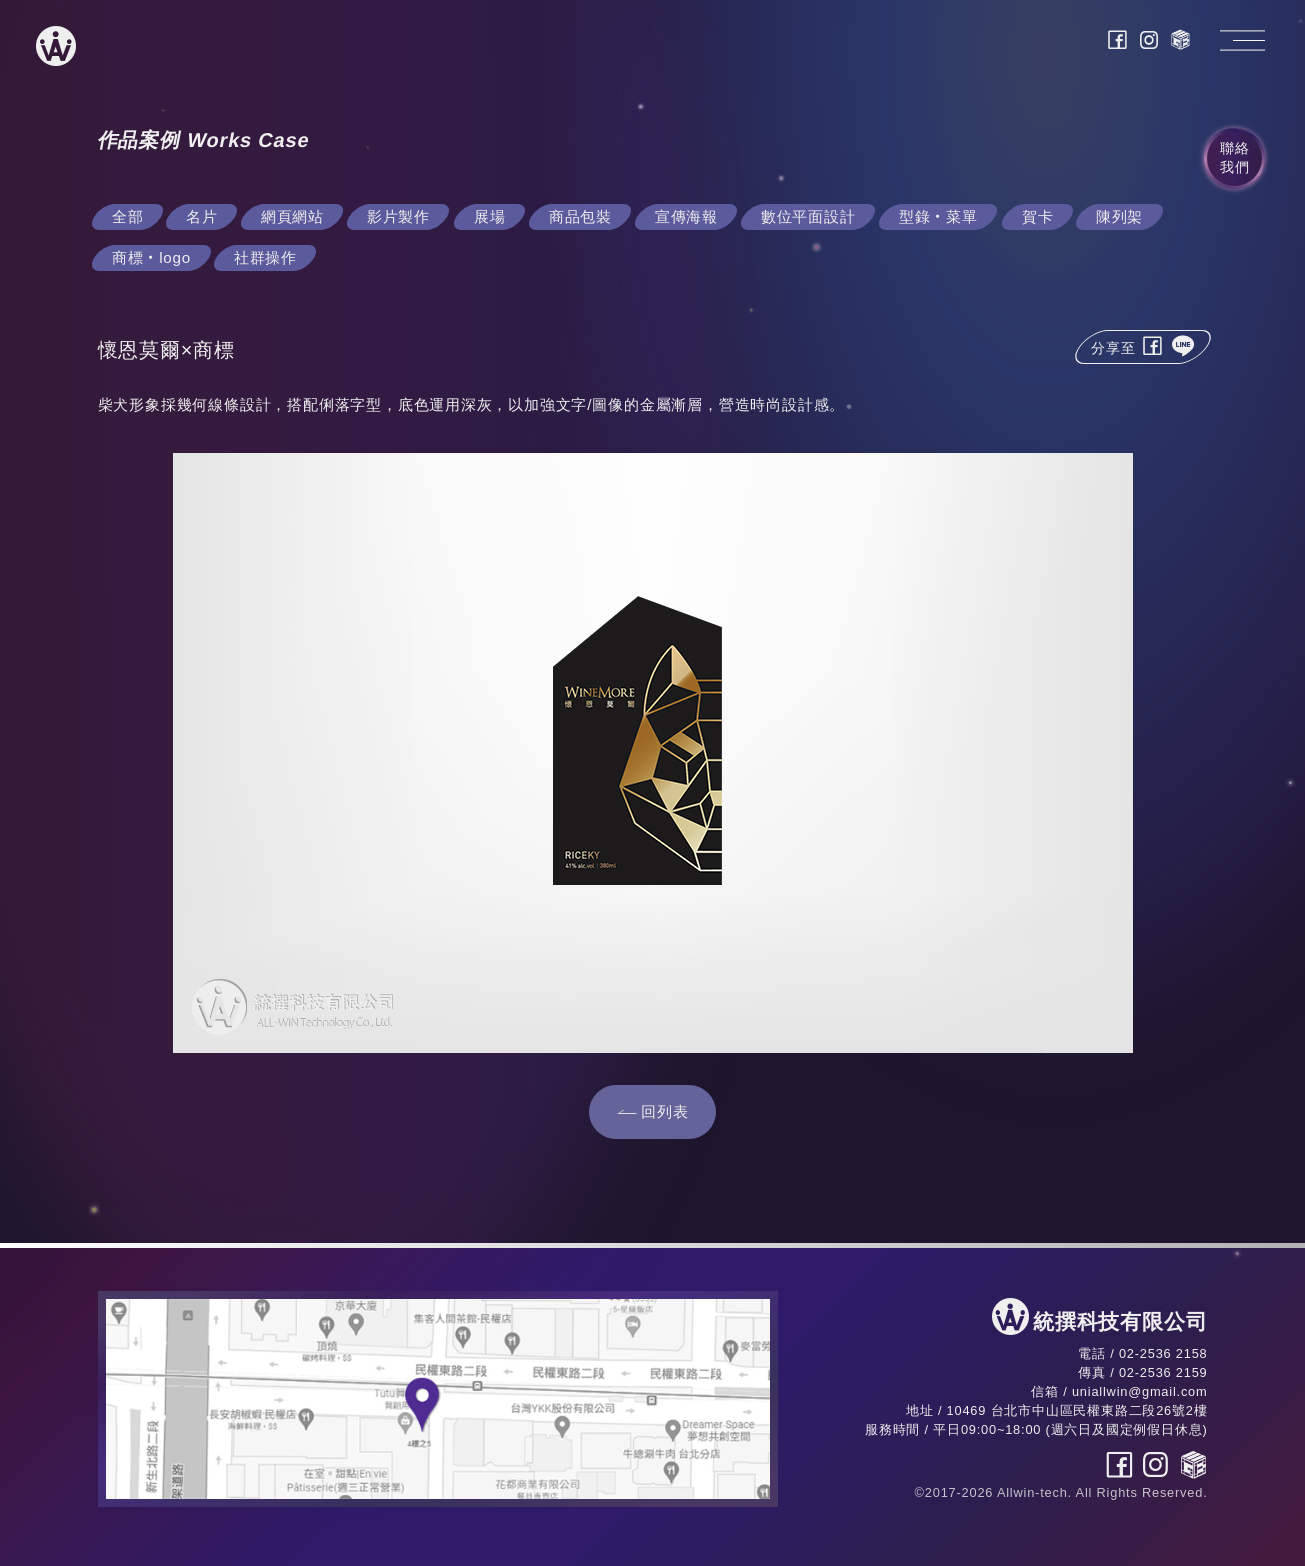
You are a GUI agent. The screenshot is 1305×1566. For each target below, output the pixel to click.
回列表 (664, 1111)
